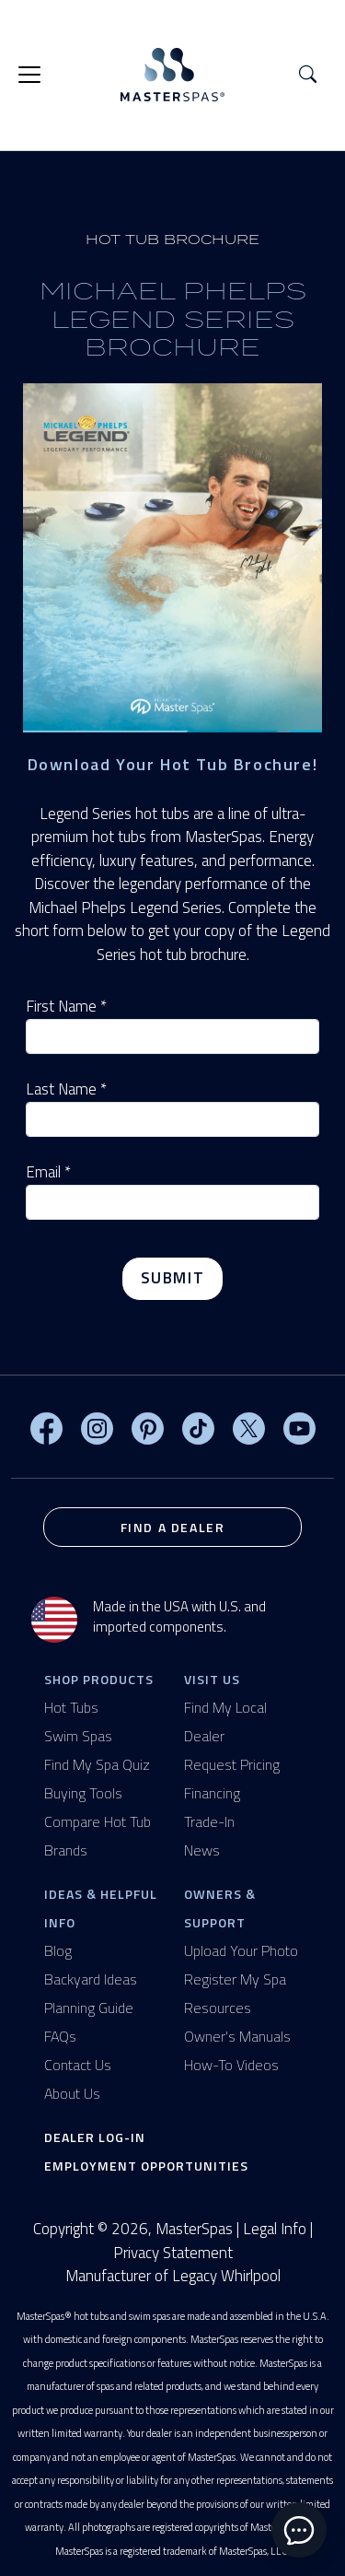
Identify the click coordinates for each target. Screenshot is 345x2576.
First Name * (66, 1006)
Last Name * (66, 1089)
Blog (58, 1950)
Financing (212, 1793)
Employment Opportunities (146, 2165)
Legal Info (274, 2229)
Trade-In (209, 1821)
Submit (173, 1278)
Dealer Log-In (94, 2137)
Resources (217, 2007)
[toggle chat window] (299, 2530)
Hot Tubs (71, 1707)
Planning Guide (88, 2007)
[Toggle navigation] (29, 74)
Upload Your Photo (241, 1950)
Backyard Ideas (90, 1979)
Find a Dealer (173, 1527)
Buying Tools (83, 1793)
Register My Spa (235, 1979)
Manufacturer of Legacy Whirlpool (173, 2276)
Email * (48, 1172)
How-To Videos (231, 2065)
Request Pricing (232, 1764)
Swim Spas (78, 1736)
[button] (308, 75)
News (202, 1850)
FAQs (60, 2036)
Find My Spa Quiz (97, 1764)
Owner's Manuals (237, 2036)
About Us (72, 2093)
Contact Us (77, 2065)
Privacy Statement (173, 2253)
